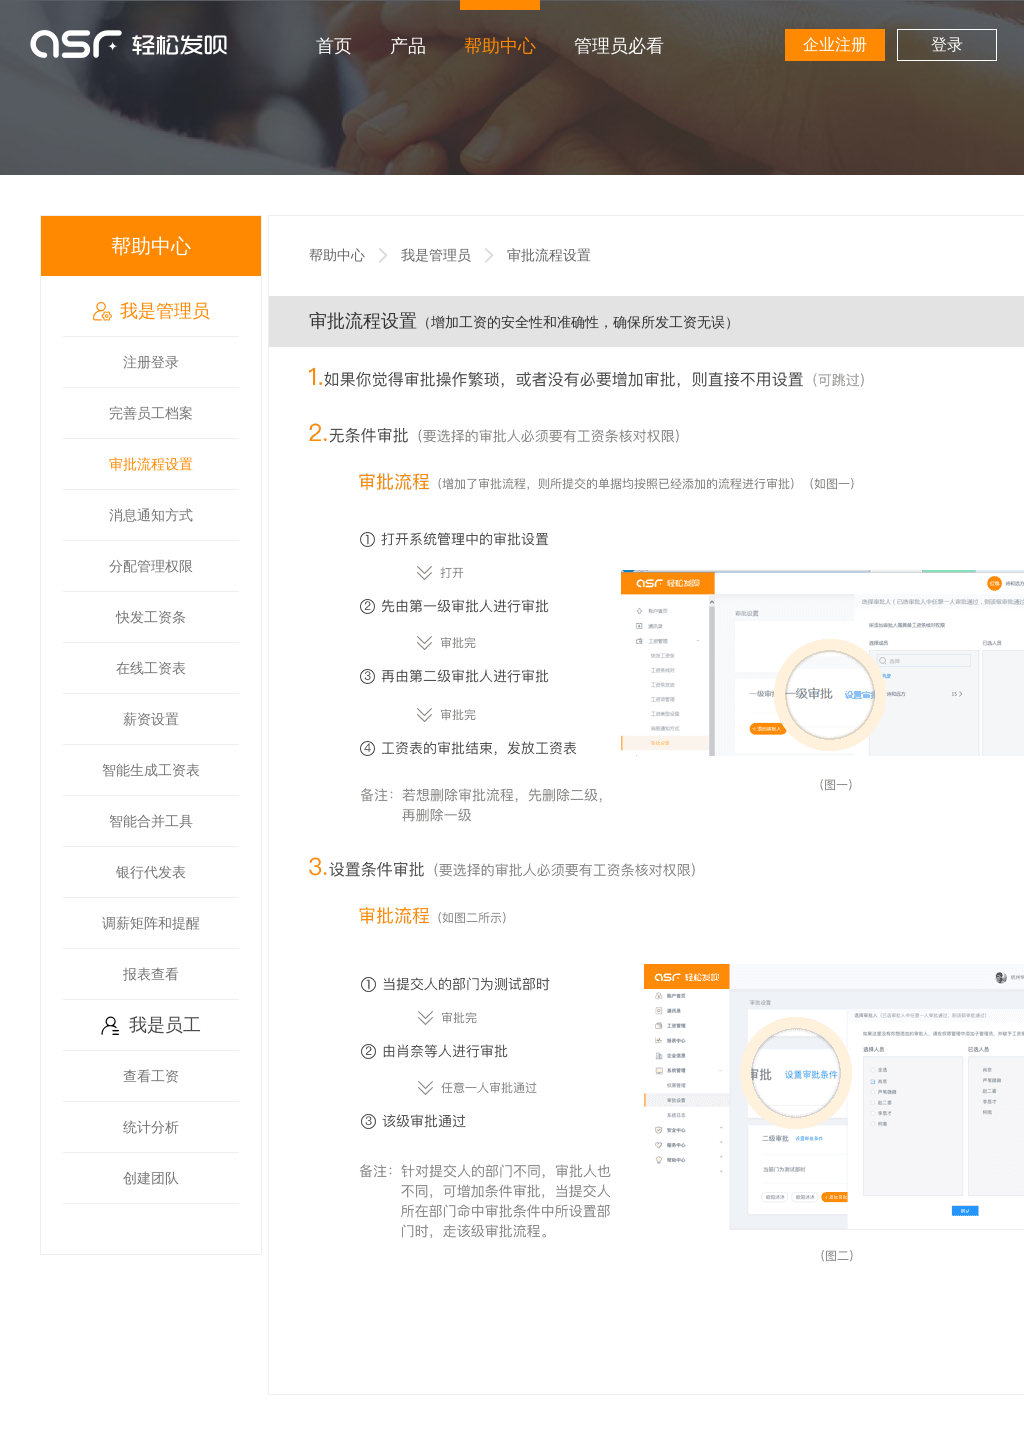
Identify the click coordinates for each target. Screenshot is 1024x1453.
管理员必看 (619, 46)
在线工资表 (151, 668)
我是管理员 (151, 311)
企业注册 (835, 44)
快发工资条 (151, 617)
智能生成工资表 (151, 770)
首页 (334, 46)
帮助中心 (500, 46)
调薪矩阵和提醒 (151, 923)
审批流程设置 (151, 464)
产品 (408, 46)
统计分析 (151, 1127)
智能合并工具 (151, 821)
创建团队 (151, 1178)
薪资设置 (151, 719)
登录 (947, 44)
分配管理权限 (151, 566)
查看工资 (151, 1076)
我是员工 (151, 1025)
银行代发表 (151, 872)
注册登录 (151, 362)
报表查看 (151, 974)
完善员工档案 (151, 413)
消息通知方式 (151, 515)
